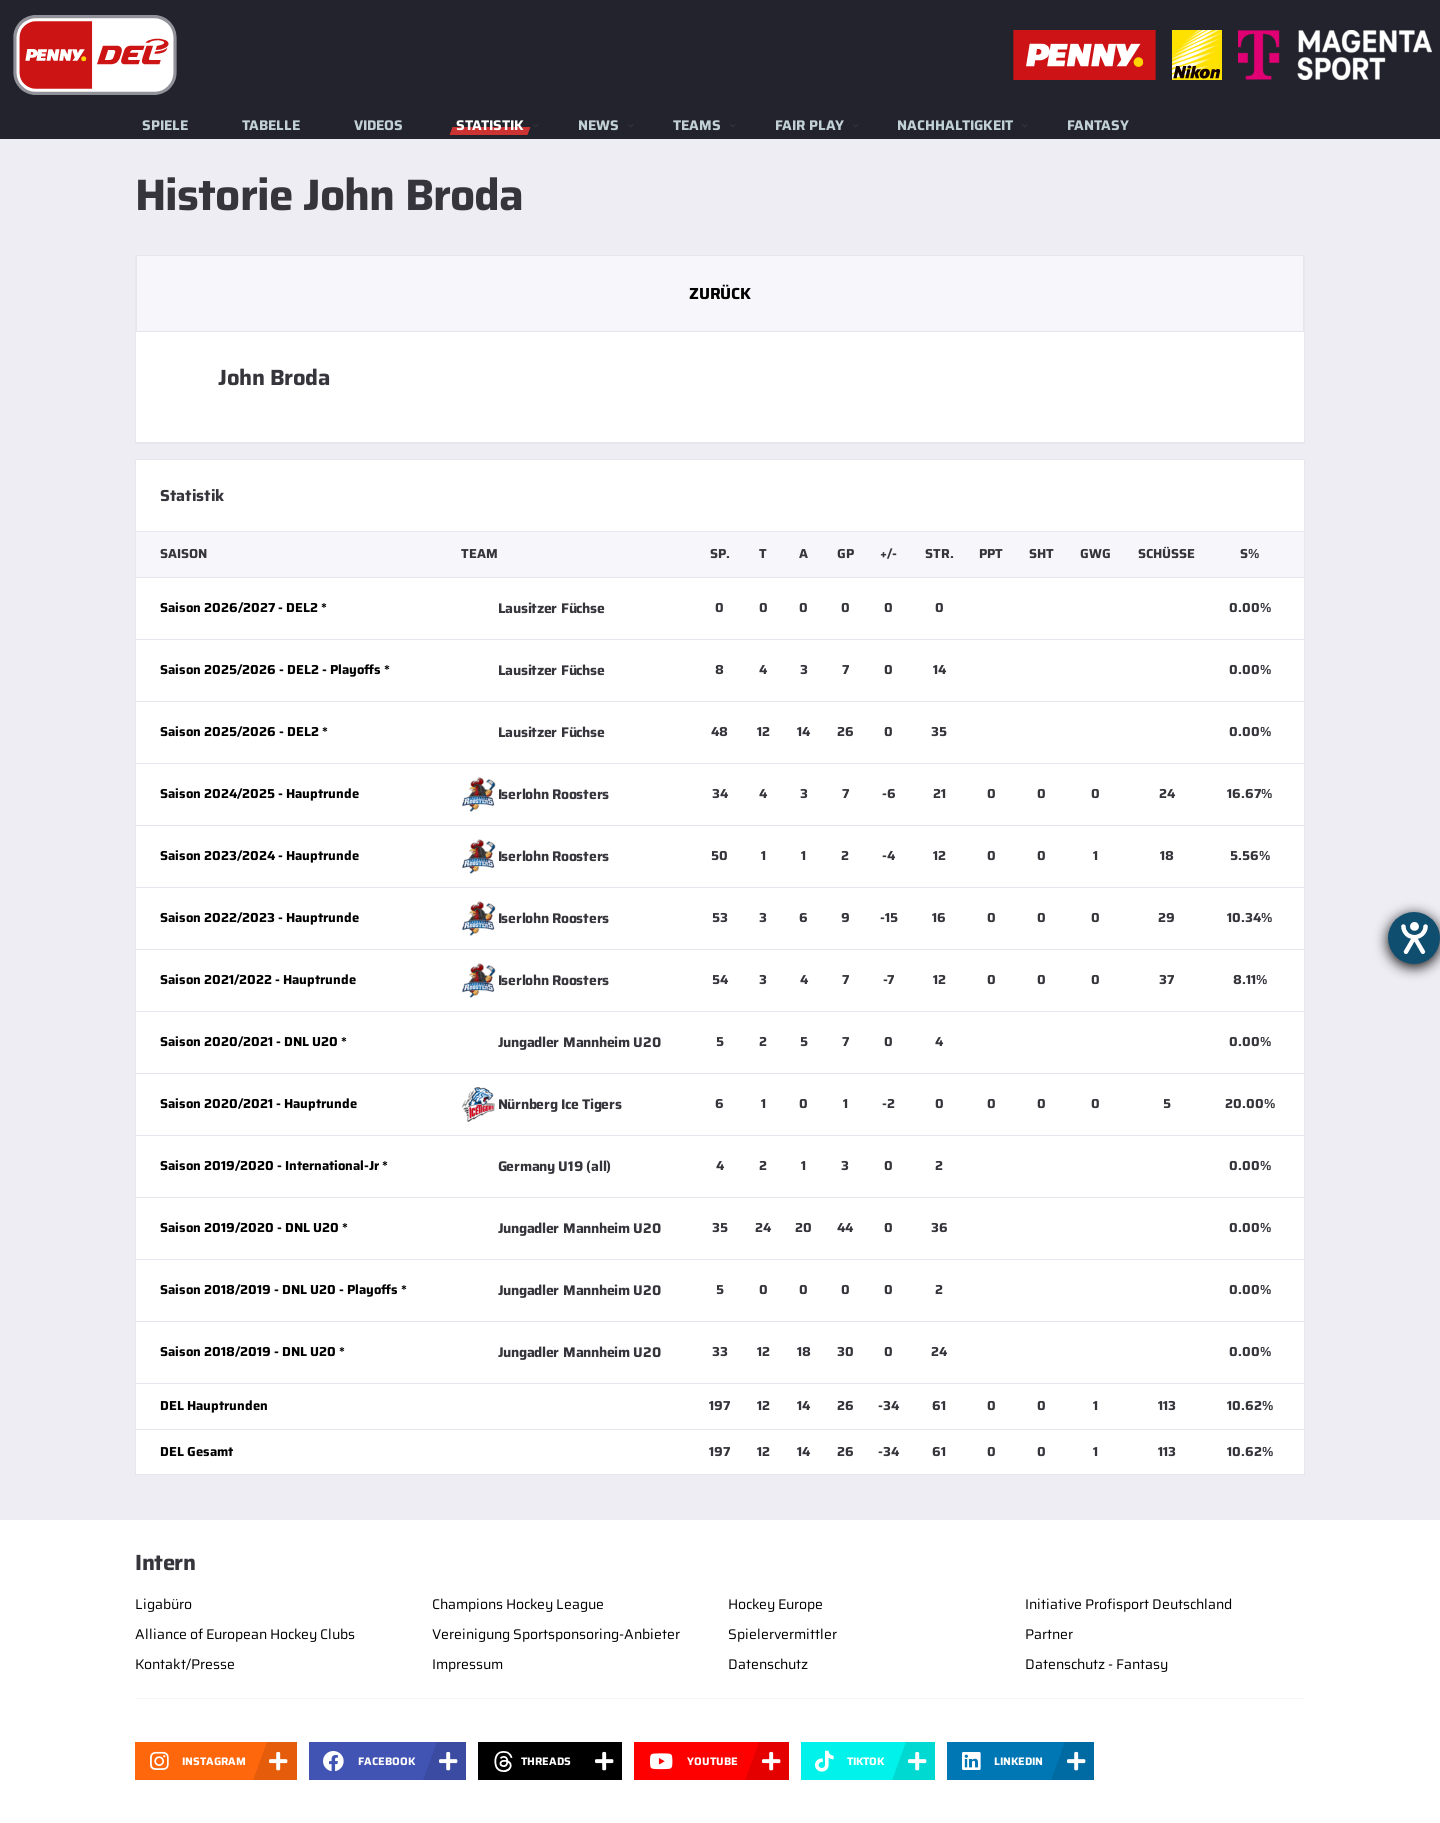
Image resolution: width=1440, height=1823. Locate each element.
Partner (1049, 1634)
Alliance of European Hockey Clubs (245, 1634)
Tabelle (271, 125)
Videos (378, 125)
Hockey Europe (775, 1604)
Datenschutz (768, 1664)
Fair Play (809, 125)
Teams (697, 125)
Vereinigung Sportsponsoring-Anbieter (556, 1634)
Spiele (165, 125)
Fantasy (1098, 125)
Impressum (467, 1664)
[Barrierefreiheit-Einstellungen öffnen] (1414, 938)
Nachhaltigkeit (955, 125)
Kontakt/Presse (185, 1664)
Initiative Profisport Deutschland (1128, 1604)
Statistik (490, 125)
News (598, 125)
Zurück (719, 293)
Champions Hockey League (518, 1604)
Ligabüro (163, 1604)
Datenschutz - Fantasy (1096, 1664)
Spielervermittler (782, 1634)
